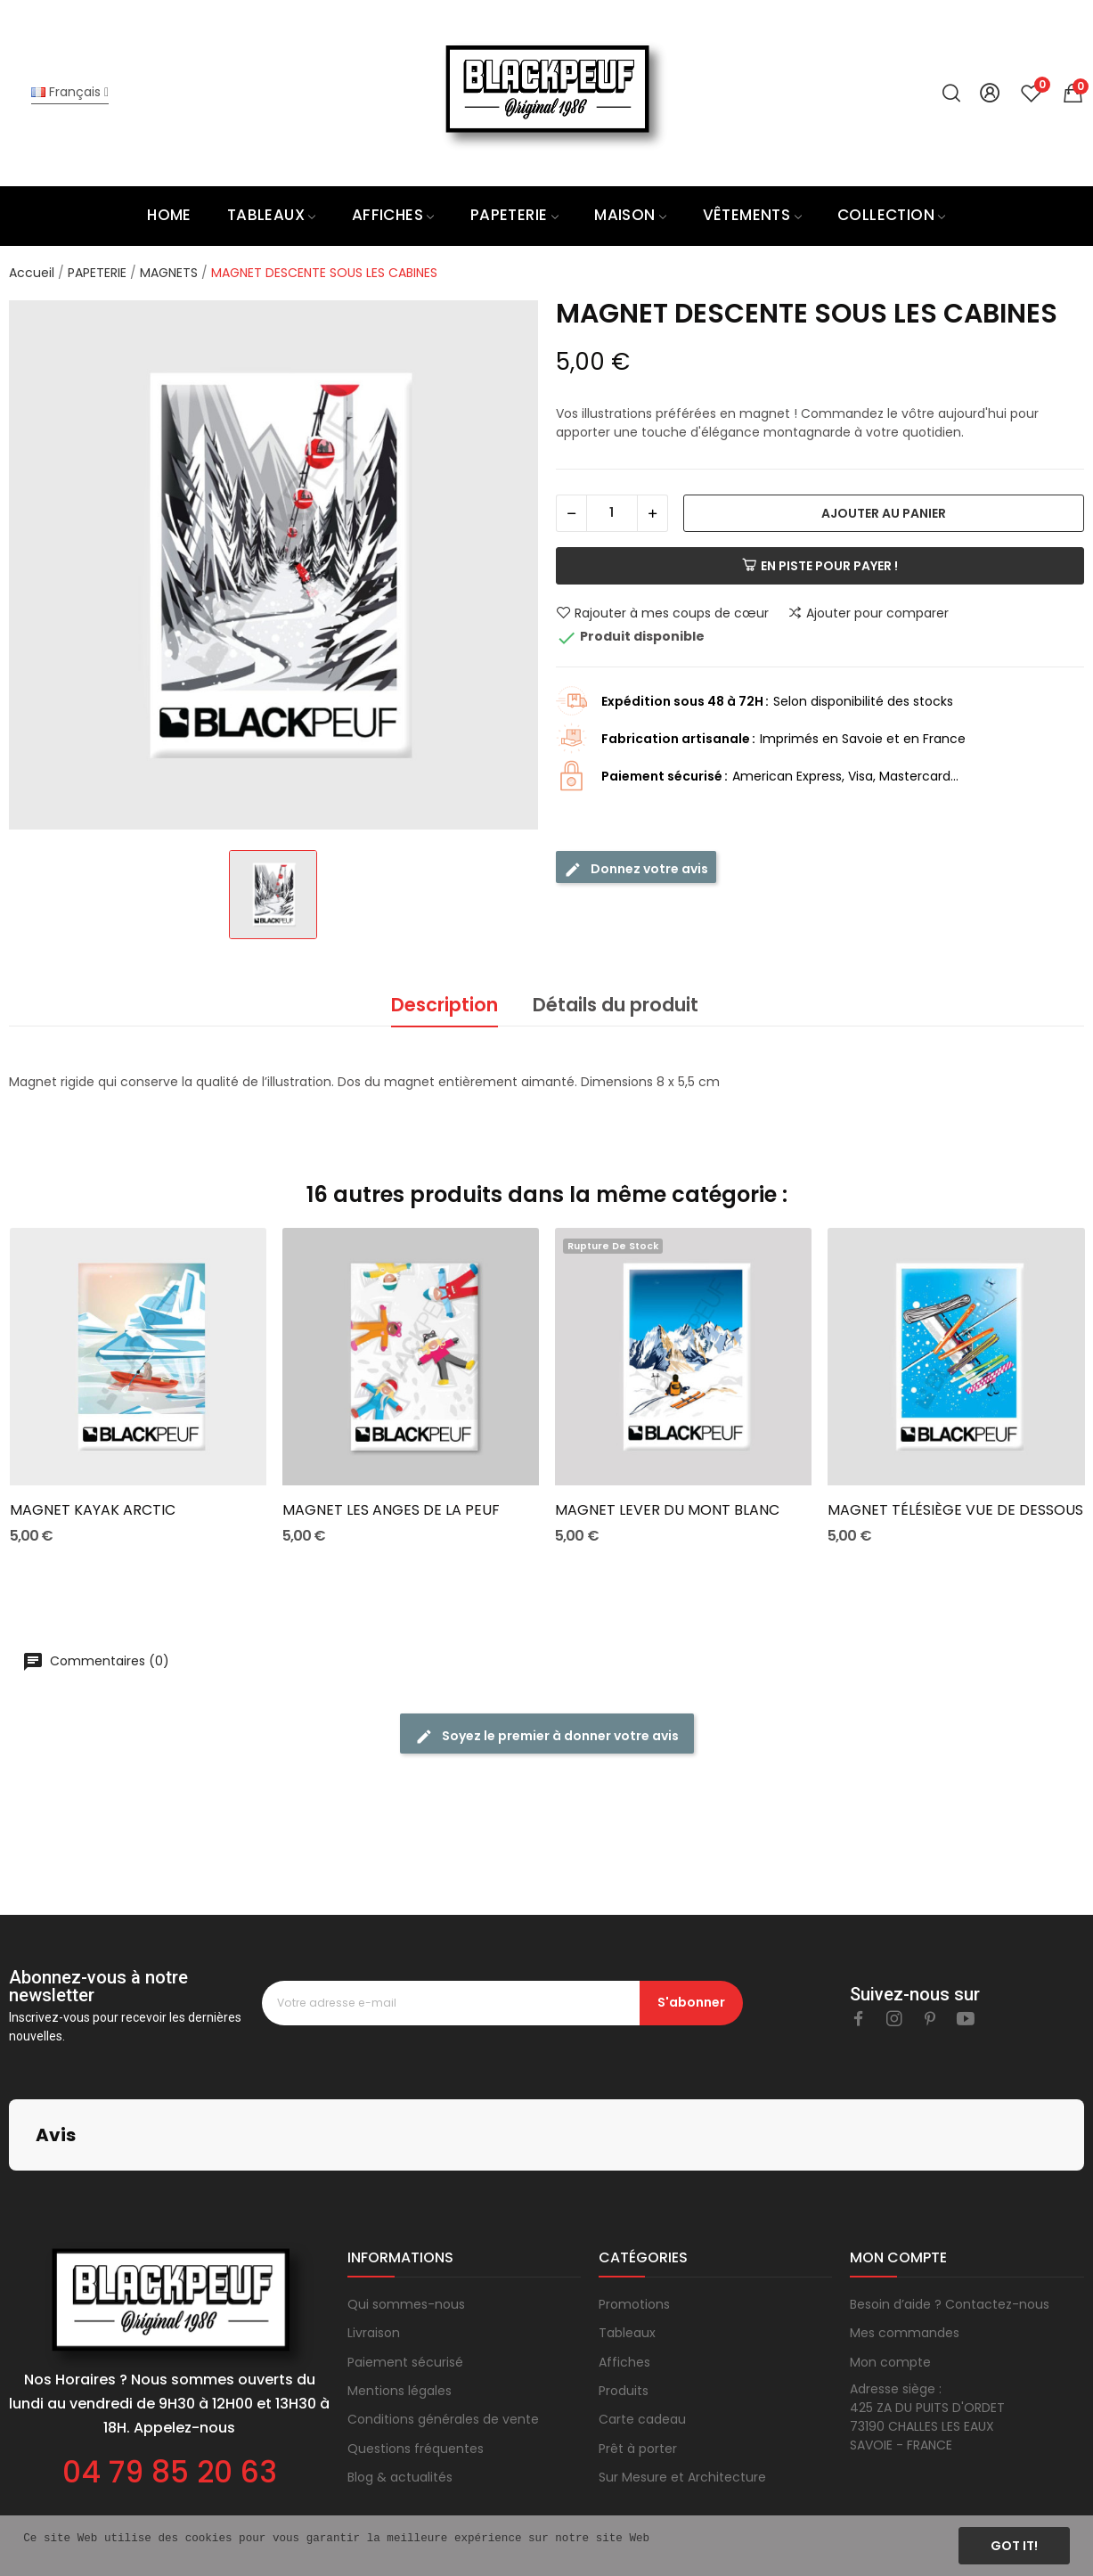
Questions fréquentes (415, 2359)
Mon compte (890, 2273)
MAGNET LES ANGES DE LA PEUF (391, 1510)
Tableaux (627, 2244)
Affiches (624, 2273)
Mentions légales (399, 2301)
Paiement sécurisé (405, 2273)
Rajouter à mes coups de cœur (662, 613)
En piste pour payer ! (820, 566)
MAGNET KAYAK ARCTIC (92, 1510)
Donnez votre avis (636, 869)
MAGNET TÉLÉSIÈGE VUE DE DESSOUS (955, 1510)
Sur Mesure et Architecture (682, 2388)
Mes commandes (904, 2244)
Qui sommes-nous (406, 2215)
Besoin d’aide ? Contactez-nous (949, 2215)
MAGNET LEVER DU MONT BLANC (667, 1510)
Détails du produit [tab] (615, 1005)
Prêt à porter (638, 2359)
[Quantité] (612, 513)
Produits (623, 2301)
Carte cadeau (642, 2330)
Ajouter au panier (883, 513)
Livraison (373, 2244)
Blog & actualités (400, 2388)
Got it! (1014, 2546)
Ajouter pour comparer (868, 613)
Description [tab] (444, 1005)
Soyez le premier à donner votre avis (547, 1736)
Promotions (634, 2215)
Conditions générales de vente (443, 2330)
